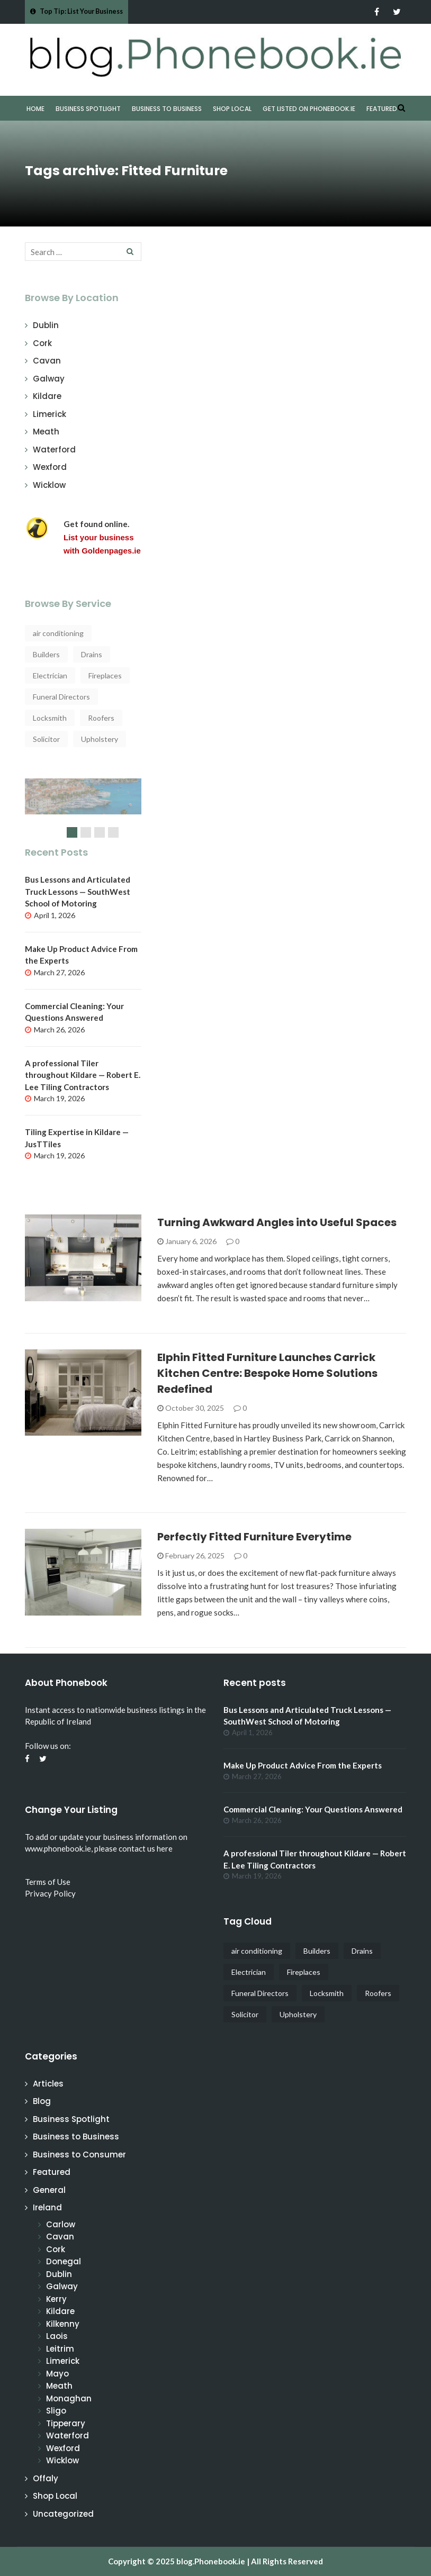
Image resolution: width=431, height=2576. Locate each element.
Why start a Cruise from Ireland (83, 784)
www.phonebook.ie (58, 1848)
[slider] (83, 811)
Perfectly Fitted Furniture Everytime (254, 1536)
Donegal (63, 2261)
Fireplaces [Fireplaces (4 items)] (105, 675)
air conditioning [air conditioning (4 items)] (58, 633)
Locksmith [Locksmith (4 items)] (50, 717)
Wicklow (49, 485)
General (49, 2190)
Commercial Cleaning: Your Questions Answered (312, 1809)
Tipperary (65, 2423)
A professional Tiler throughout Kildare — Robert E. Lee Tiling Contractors (82, 1075)
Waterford (54, 449)
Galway (49, 378)
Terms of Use (47, 1881)
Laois (57, 2336)
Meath (46, 431)
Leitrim (60, 2348)
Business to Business (167, 108)
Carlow (60, 2224)
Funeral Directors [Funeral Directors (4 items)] (61, 696)
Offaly (45, 2478)
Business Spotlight (88, 108)
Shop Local (232, 108)
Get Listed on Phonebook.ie (309, 108)
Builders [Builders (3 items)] (46, 654)
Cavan (47, 360)
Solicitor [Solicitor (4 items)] (46, 738)
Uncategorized (63, 2513)
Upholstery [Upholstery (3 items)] (99, 738)
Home (35, 108)
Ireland (47, 2207)
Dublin (46, 325)
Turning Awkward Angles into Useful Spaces (277, 1222)
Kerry (56, 2299)
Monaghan (69, 2398)
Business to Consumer (79, 2154)
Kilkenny (62, 2323)
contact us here (146, 1848)
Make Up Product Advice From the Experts (302, 1765)
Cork (42, 343)
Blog (42, 2101)
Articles (48, 2083)
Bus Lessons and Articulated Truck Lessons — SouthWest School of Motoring (77, 891)
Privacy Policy (50, 1893)
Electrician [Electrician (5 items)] (50, 675)
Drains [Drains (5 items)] (91, 654)
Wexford (50, 467)
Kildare (47, 396)
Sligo (56, 2410)
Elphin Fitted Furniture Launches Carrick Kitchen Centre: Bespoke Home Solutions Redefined (267, 1373)
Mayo (57, 2373)
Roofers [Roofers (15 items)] (101, 717)
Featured (381, 108)
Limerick (49, 414)
